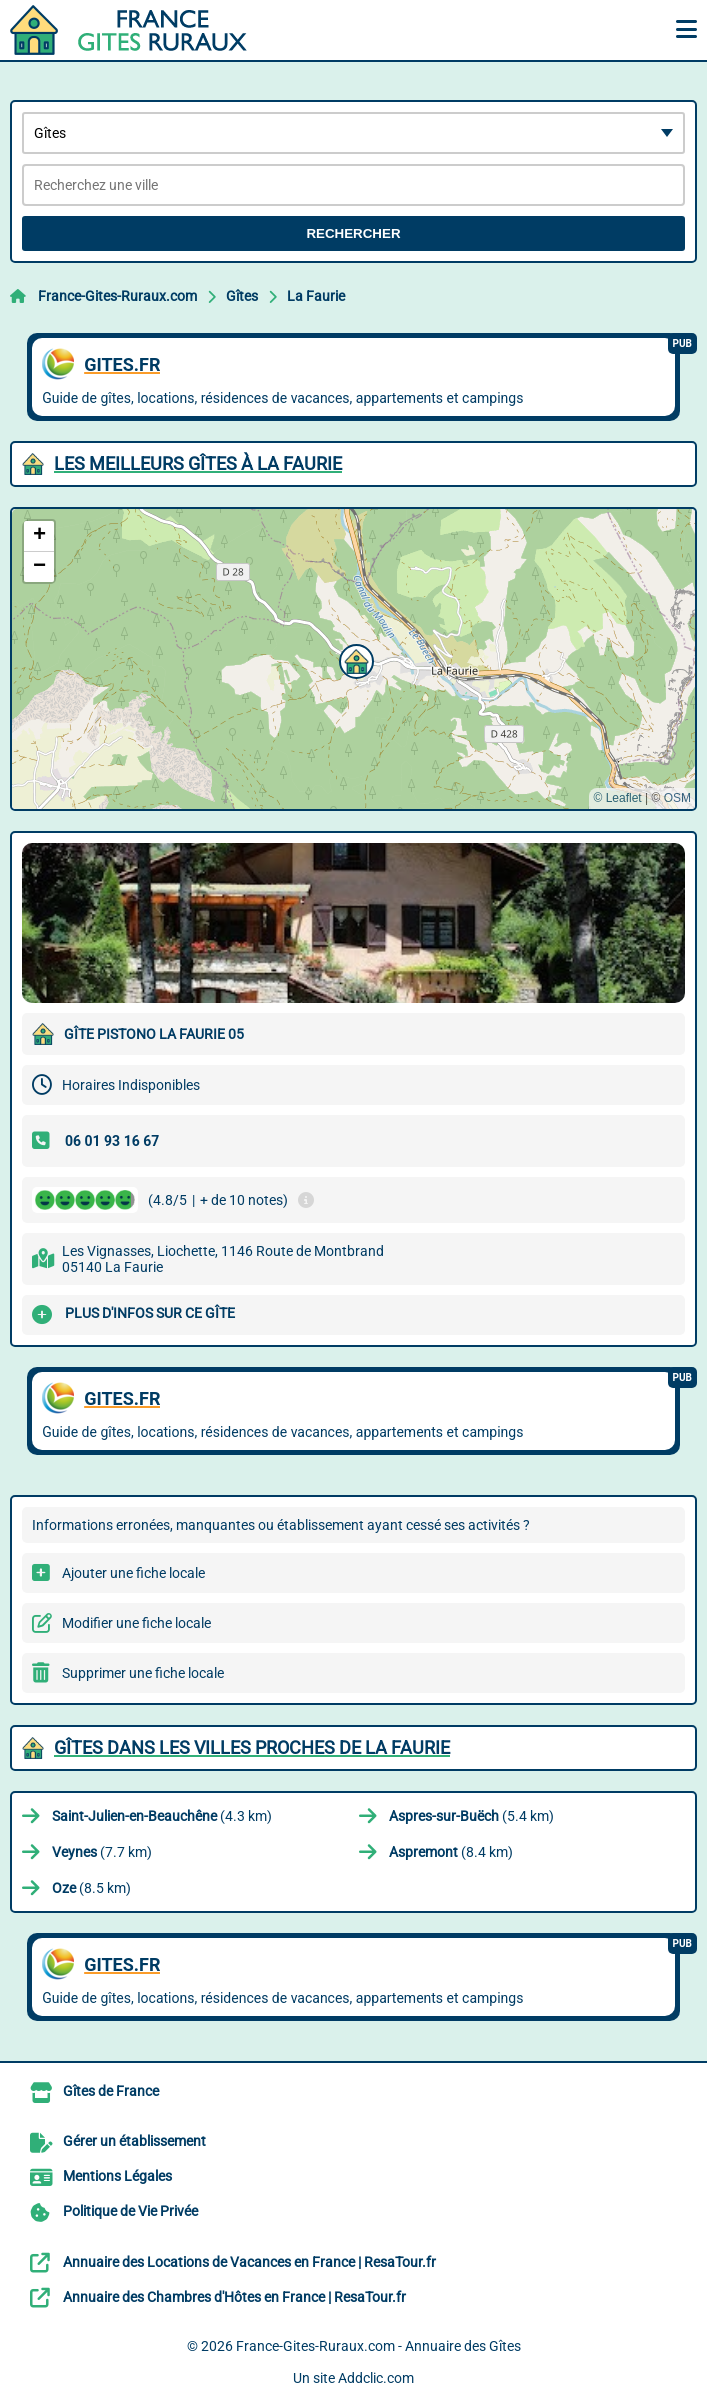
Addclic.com (376, 2378)
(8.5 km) (91, 1888)
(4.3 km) (162, 1816)
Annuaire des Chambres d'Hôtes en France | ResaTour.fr (234, 2297)
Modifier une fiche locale (136, 1623)
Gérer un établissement (134, 2141)
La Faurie (316, 296)
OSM (677, 798)
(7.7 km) (102, 1852)
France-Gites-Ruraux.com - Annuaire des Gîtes (378, 2346)
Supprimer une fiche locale (143, 1673)
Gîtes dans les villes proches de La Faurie (252, 1747)
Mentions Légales (117, 2176)
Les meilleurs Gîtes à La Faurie (198, 463)
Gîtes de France (111, 2091)
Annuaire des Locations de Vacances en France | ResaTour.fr (249, 2262)
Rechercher (353, 233)
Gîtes (242, 296)
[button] (354, 659)
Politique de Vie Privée (130, 2211)
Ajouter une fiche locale (133, 1573)
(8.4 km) (451, 1852)
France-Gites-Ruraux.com (117, 296)
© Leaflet (617, 798)
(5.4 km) (471, 1816)
